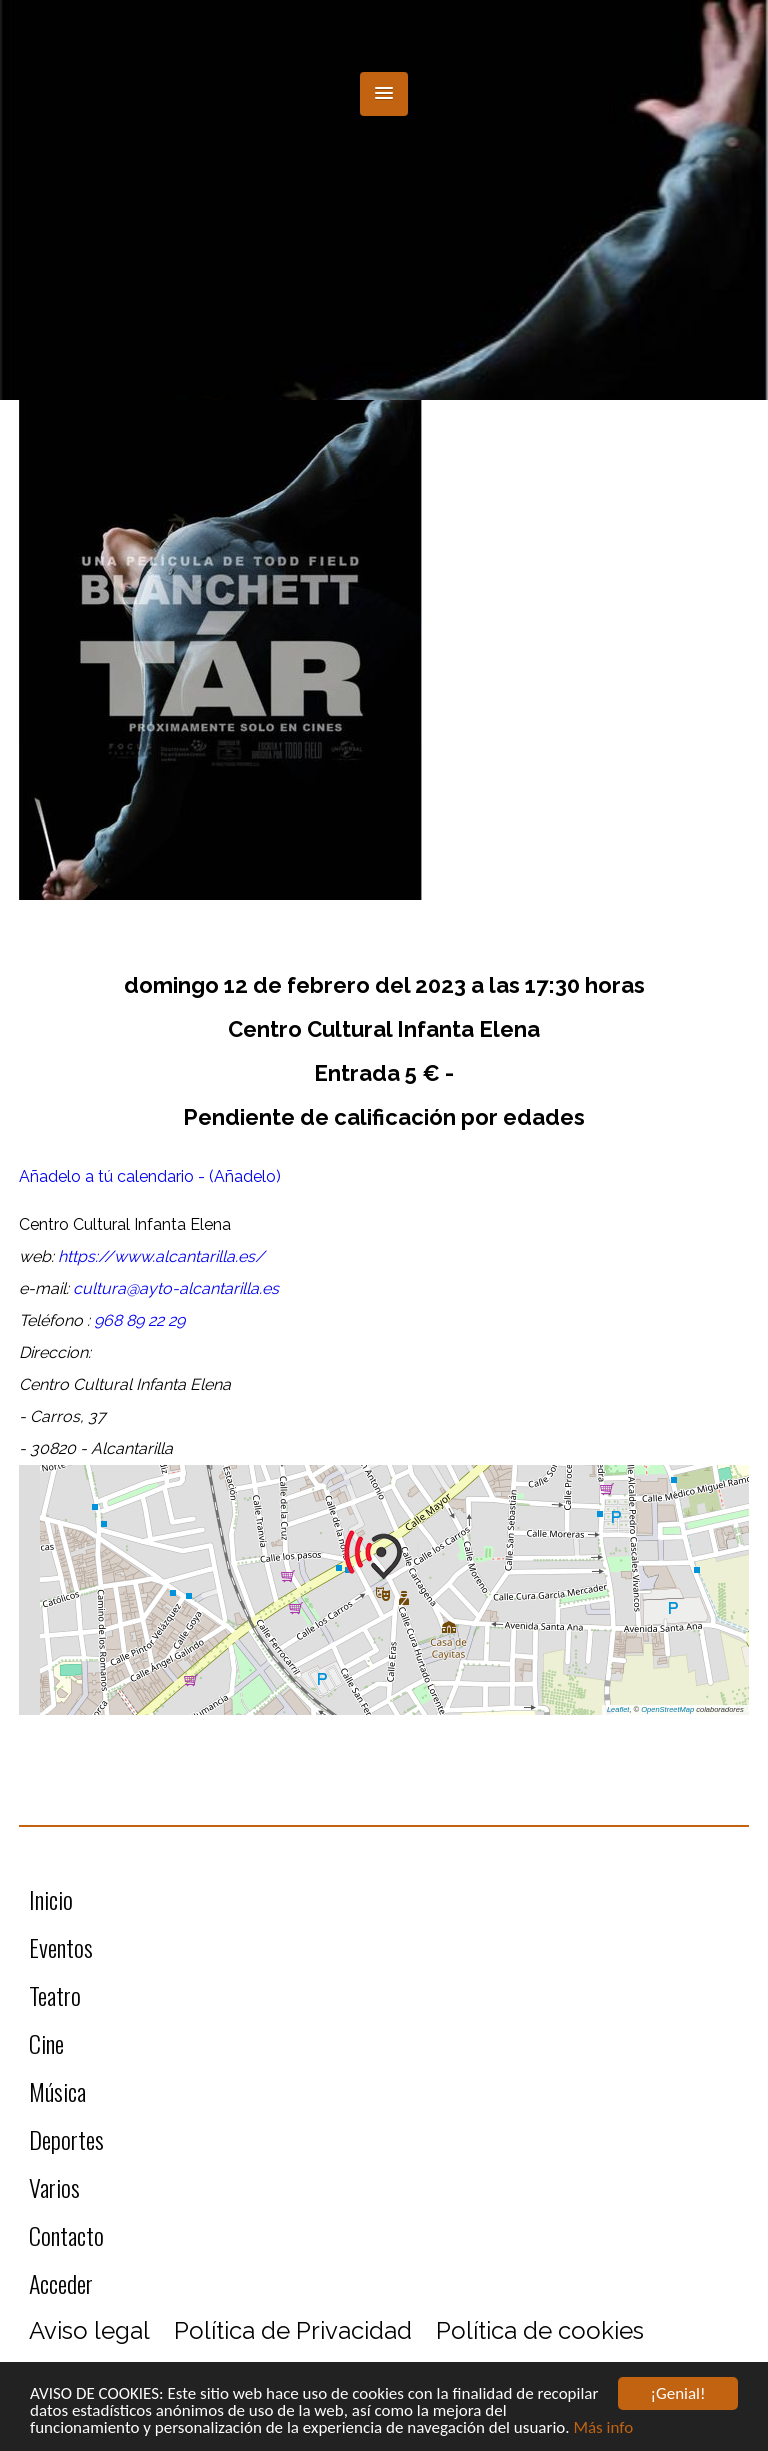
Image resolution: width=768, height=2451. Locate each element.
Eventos (61, 1947)
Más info (603, 2428)
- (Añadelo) (239, 1176)
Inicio (51, 1899)
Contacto (66, 2235)
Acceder (61, 2283)
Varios (54, 2187)
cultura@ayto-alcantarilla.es (176, 1288)
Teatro (55, 1995)
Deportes (66, 2139)
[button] (384, 94)
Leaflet (618, 1709)
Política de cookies (540, 2330)
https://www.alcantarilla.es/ (161, 1256)
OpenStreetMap (667, 1709)
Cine (46, 2043)
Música (57, 2091)
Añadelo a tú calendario (108, 1176)
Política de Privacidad (293, 2330)
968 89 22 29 (139, 1320)
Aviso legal (89, 2330)
